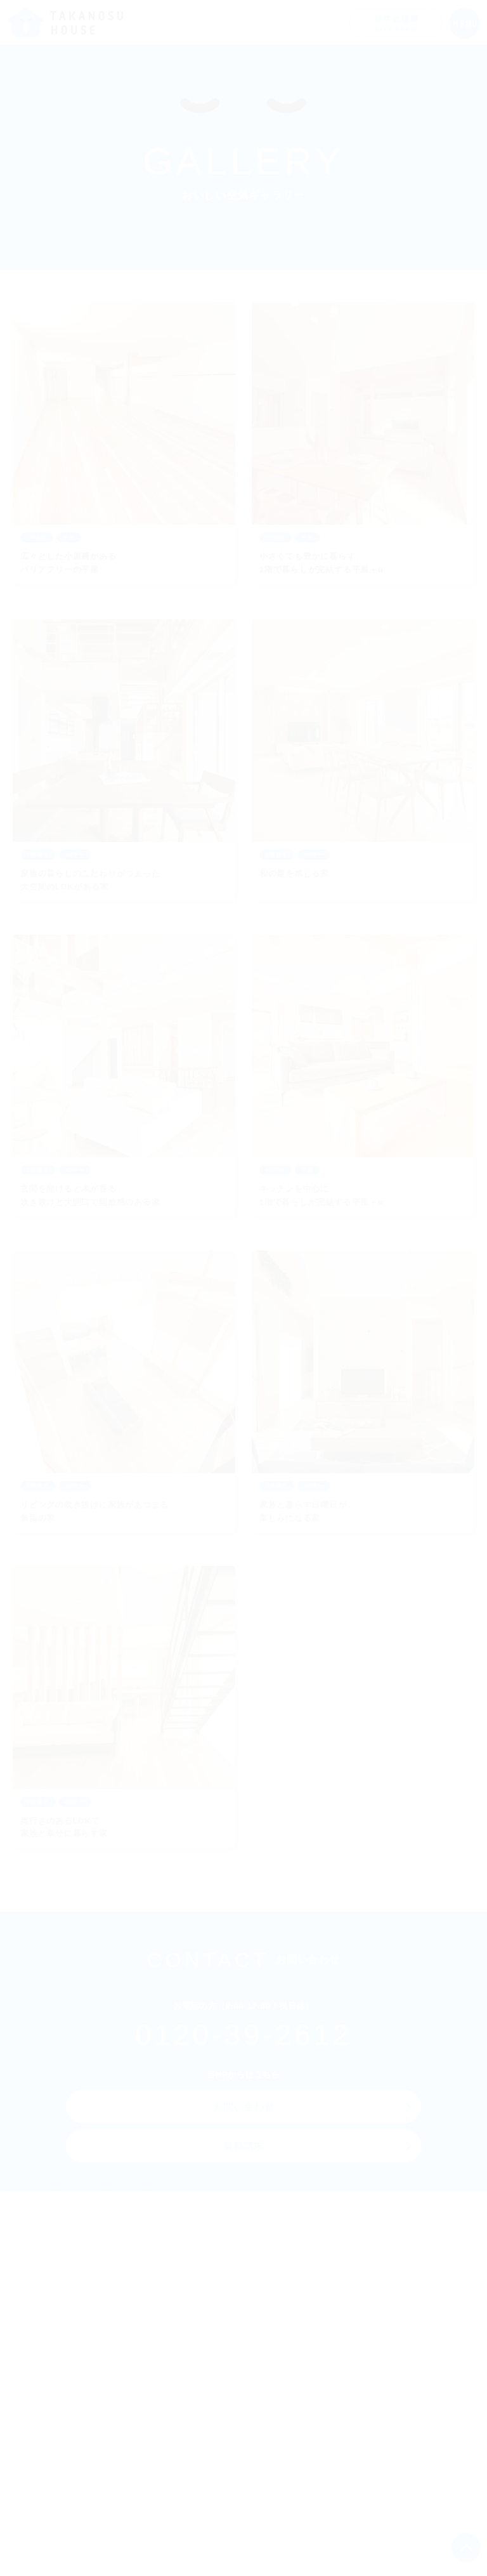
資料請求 (243, 2147)
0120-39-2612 (243, 2036)
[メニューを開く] (464, 23)
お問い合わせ (244, 2108)
